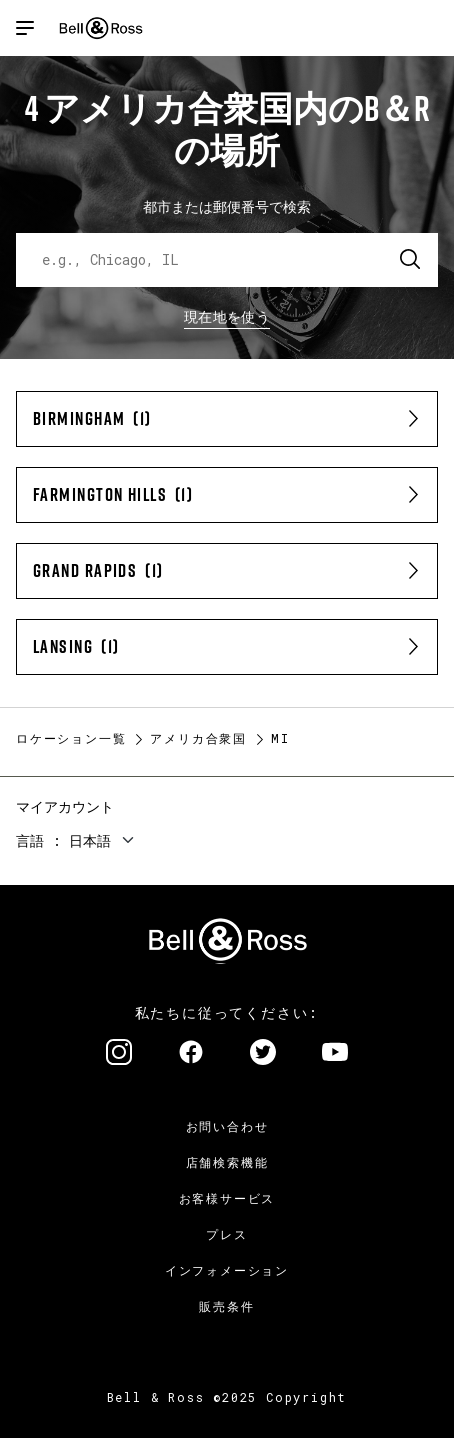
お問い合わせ (227, 1126)
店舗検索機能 (227, 1162)
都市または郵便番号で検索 (227, 206)
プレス (226, 1234)
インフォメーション (227, 1270)
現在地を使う (227, 316)
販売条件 (226, 1306)
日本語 (90, 840)
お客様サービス (227, 1198)
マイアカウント (65, 806)
